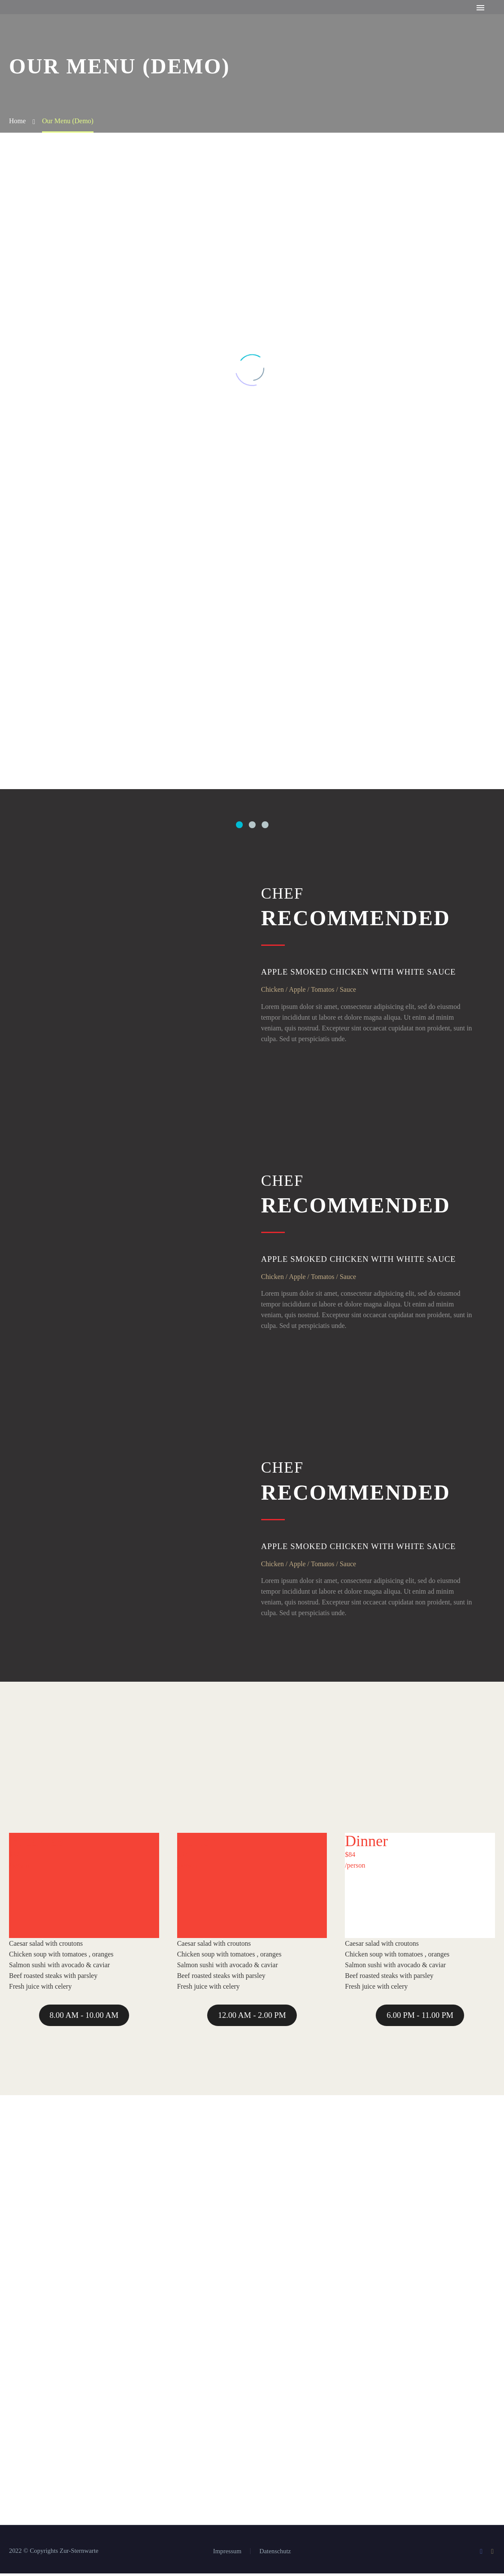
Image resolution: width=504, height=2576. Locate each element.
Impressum (227, 2554)
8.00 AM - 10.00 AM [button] (84, 2017)
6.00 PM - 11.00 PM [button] (419, 2017)
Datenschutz (275, 2554)
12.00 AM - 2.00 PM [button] (252, 2017)
